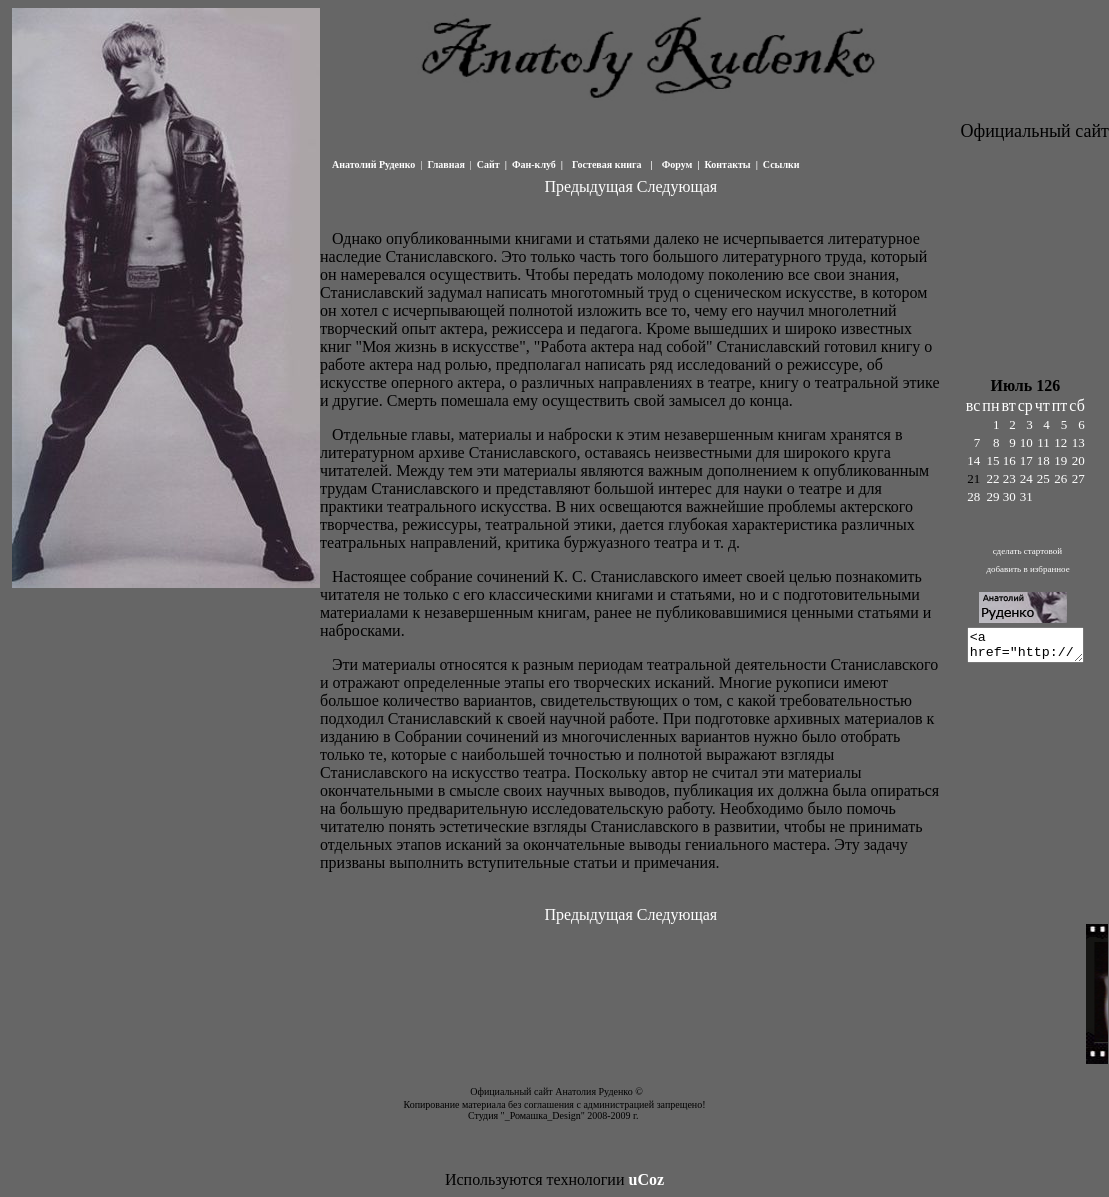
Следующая (676, 186)
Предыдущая (588, 186)
